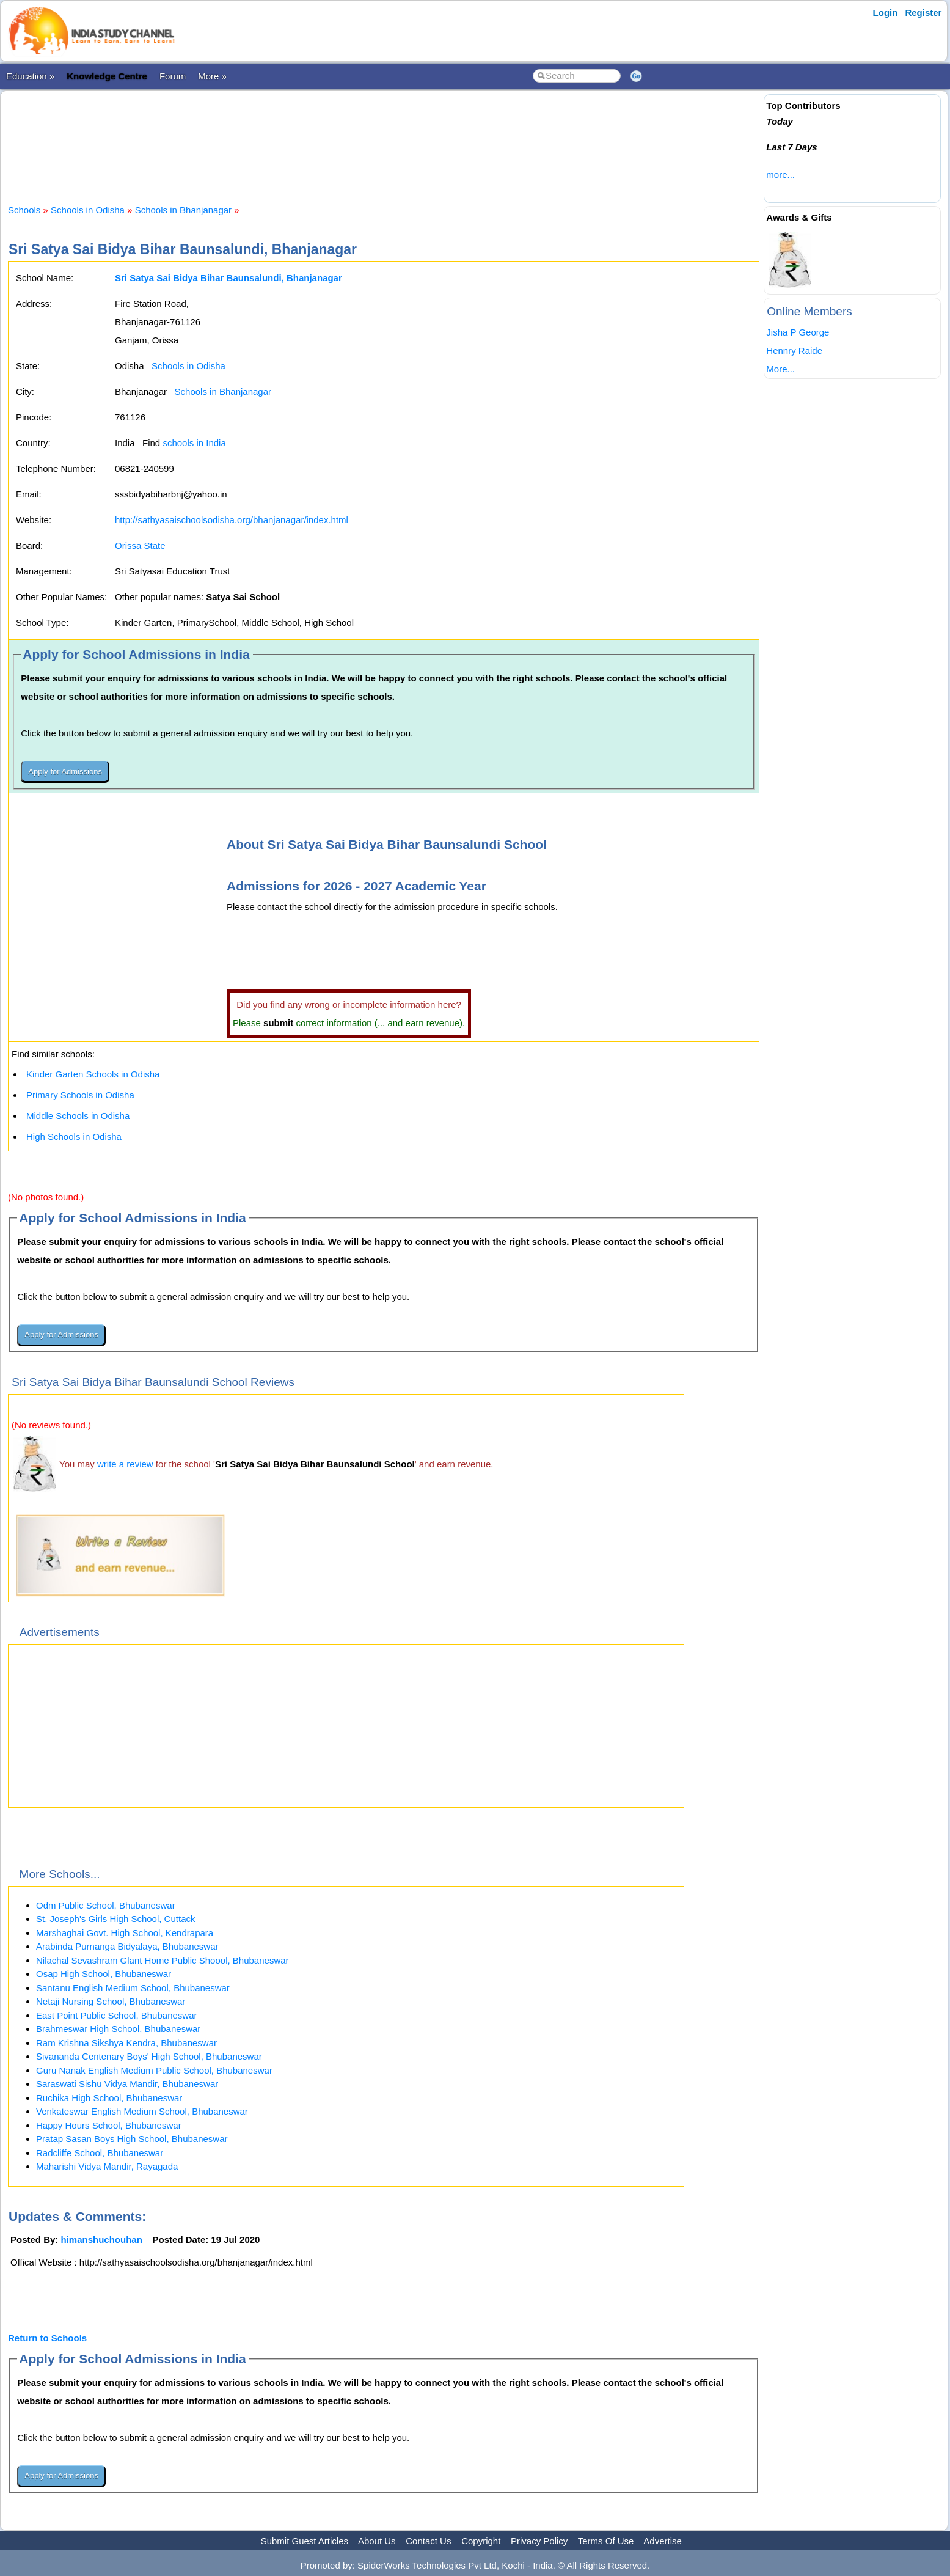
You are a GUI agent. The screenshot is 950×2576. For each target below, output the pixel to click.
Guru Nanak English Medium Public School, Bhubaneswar (154, 2070)
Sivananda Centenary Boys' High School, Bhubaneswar (149, 2056)
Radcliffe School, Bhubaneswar (99, 2153)
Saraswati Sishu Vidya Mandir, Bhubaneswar (127, 2084)
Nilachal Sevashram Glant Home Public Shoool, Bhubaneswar (162, 1960)
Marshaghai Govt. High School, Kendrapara (124, 1933)
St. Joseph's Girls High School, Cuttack (115, 1919)
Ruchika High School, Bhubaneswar (109, 2098)
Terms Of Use (606, 2541)
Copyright (480, 2541)
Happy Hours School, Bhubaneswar (108, 2125)
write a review (125, 1464)
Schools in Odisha (88, 210)
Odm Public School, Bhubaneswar (105, 1905)
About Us (377, 2541)
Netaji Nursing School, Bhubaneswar (110, 2001)
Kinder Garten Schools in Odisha (92, 1074)
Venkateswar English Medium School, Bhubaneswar (142, 2111)
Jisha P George (797, 332)
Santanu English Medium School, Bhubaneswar (133, 1988)
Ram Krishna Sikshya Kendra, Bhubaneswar (126, 2043)
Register (923, 12)
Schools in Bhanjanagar (183, 210)
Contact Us (428, 2541)
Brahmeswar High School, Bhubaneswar (118, 2029)
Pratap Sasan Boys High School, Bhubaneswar (132, 2139)
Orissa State (140, 545)
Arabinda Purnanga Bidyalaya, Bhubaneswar (127, 1946)
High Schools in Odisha (74, 1136)
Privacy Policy (539, 2541)
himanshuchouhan (101, 2239)
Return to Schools (47, 2338)
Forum (172, 76)
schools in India (194, 443)
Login (885, 12)
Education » (30, 76)
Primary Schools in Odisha (80, 1095)
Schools (24, 210)
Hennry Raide (794, 350)
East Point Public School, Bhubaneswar (116, 2015)
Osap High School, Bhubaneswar (103, 1974)
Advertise (662, 2541)
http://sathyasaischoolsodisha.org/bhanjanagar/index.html (231, 520)
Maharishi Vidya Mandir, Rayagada (107, 2166)
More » (212, 76)
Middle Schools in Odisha (78, 1115)
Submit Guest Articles (304, 2541)
